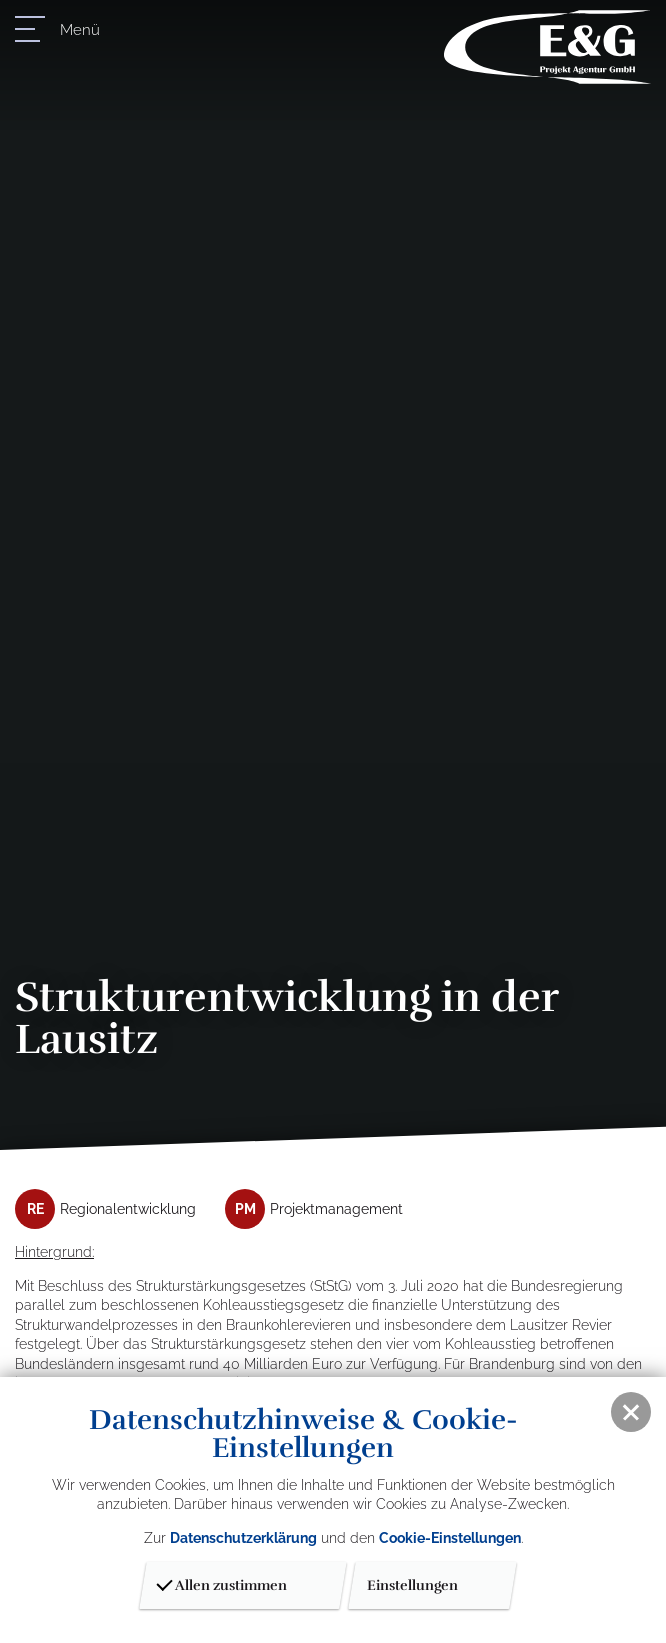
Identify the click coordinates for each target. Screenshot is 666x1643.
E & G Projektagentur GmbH (547, 47)
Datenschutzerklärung (243, 1538)
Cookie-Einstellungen (450, 1538)
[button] (631, 1412)
